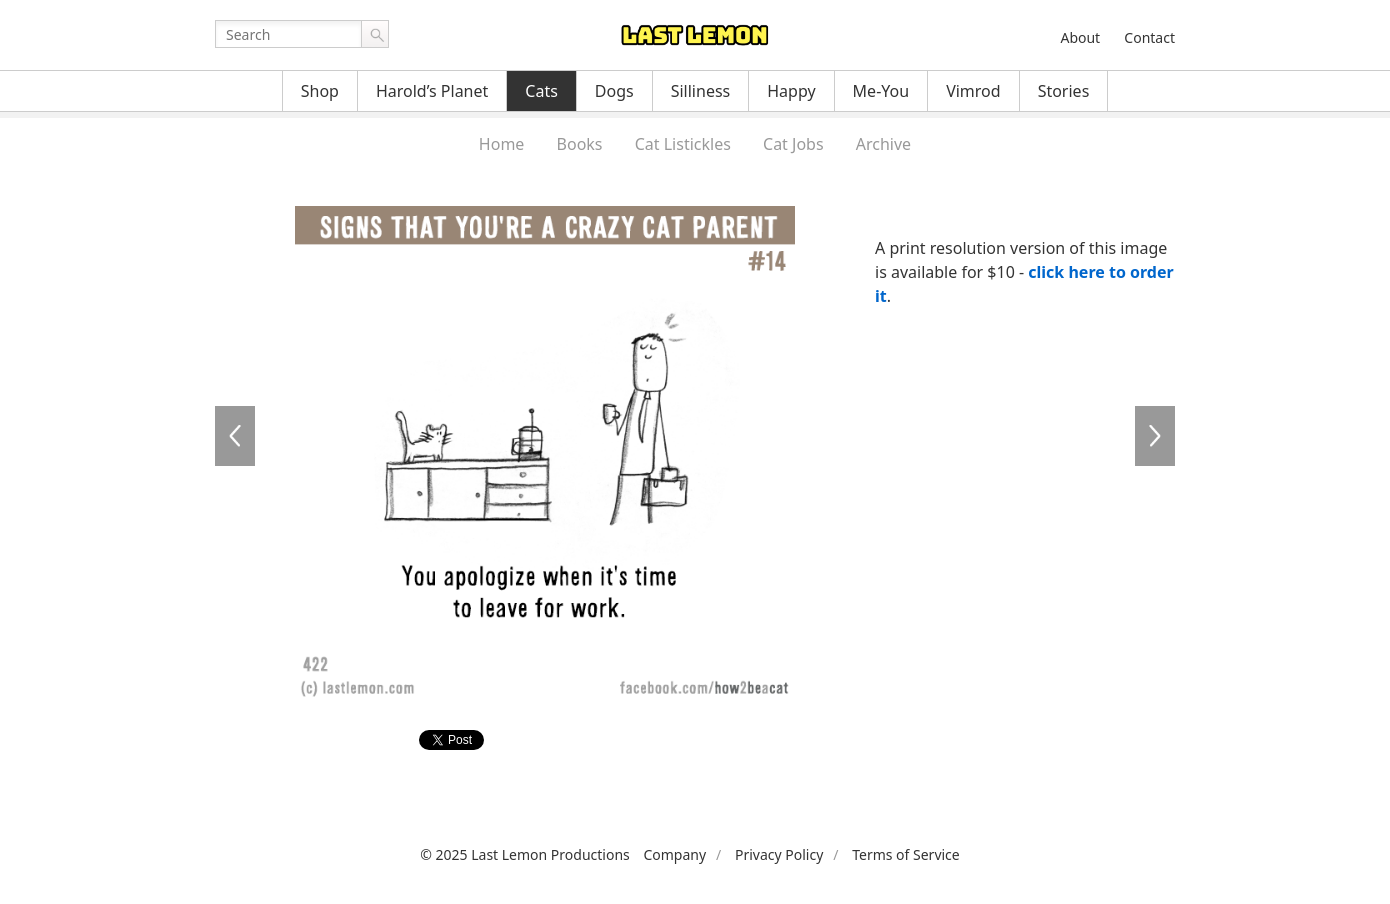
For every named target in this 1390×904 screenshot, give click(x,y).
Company (674, 854)
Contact (1149, 37)
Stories (1064, 91)
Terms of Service (906, 854)
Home (502, 144)
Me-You (881, 91)
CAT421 (235, 436)
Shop (320, 91)
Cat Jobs (793, 144)
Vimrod (973, 91)
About (1080, 37)
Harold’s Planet (432, 91)
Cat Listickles (683, 144)
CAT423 (1155, 436)
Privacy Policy (779, 854)
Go (375, 34)
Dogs (614, 91)
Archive (883, 144)
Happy (791, 91)
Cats (541, 91)
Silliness (701, 91)
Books (580, 144)
